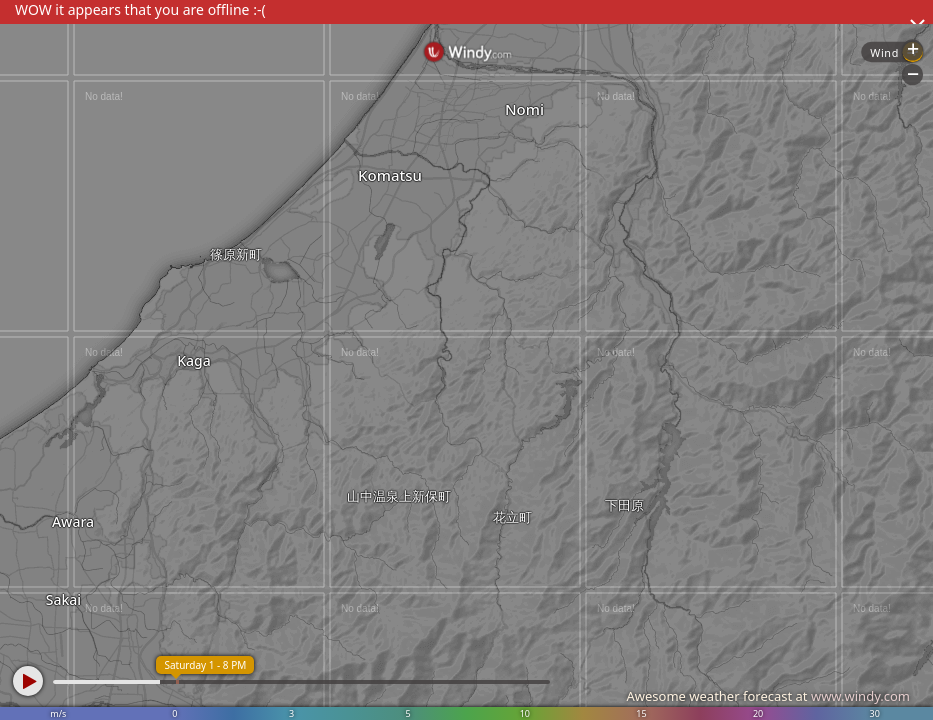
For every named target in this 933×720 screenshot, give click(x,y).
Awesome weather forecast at (768, 696)
